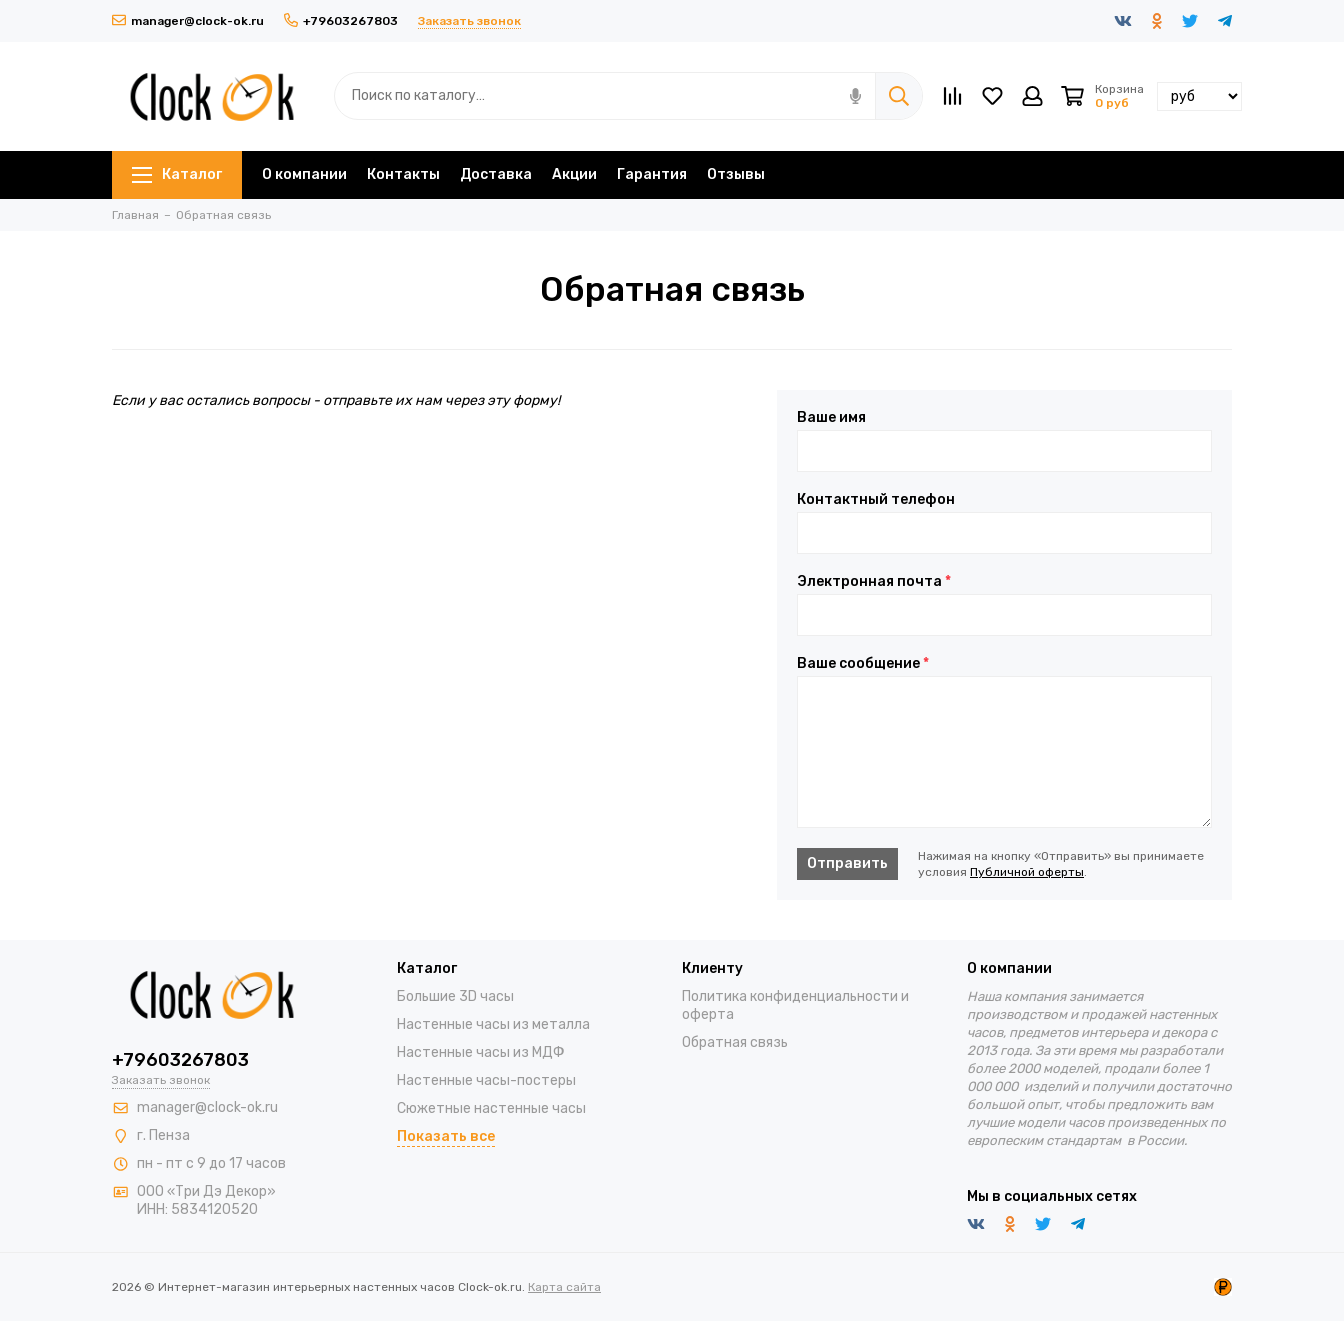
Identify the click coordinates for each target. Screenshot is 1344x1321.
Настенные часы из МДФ (481, 1052)
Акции (574, 174)
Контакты (403, 174)
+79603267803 (341, 21)
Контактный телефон (876, 500)
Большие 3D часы (455, 996)
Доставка (496, 174)
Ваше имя (831, 418)
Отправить (847, 863)
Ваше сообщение (863, 664)
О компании (304, 174)
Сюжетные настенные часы (491, 1108)
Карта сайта (564, 1287)
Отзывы (736, 174)
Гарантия (652, 174)
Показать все (446, 1136)
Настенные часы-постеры (486, 1080)
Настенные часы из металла (493, 1024)
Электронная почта (874, 582)
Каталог (177, 174)
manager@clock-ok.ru (188, 21)
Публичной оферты (1027, 872)
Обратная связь (735, 1042)
